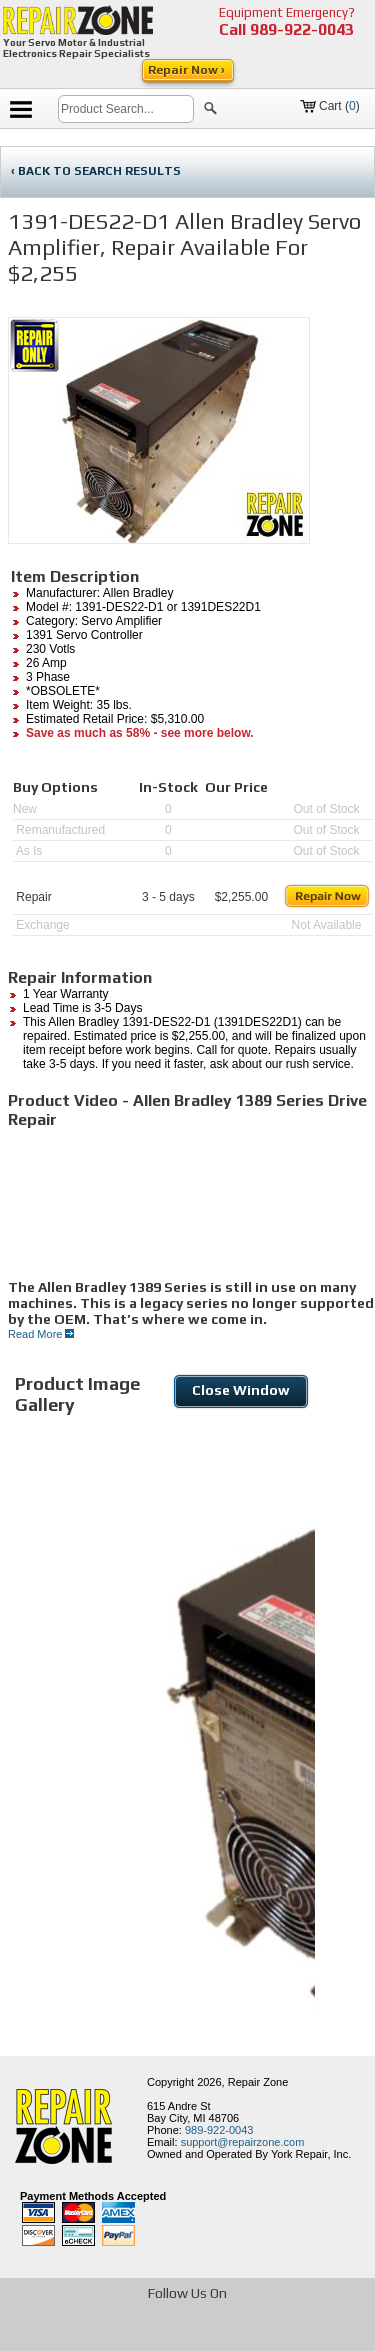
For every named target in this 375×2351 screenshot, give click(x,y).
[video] (191, 1204)
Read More (41, 1334)
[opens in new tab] (82, 2335)
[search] (126, 109)
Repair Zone (258, 2082)
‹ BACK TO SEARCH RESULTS (96, 171)
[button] (210, 111)
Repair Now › (188, 70)
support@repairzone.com (243, 2142)
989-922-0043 (302, 29)
